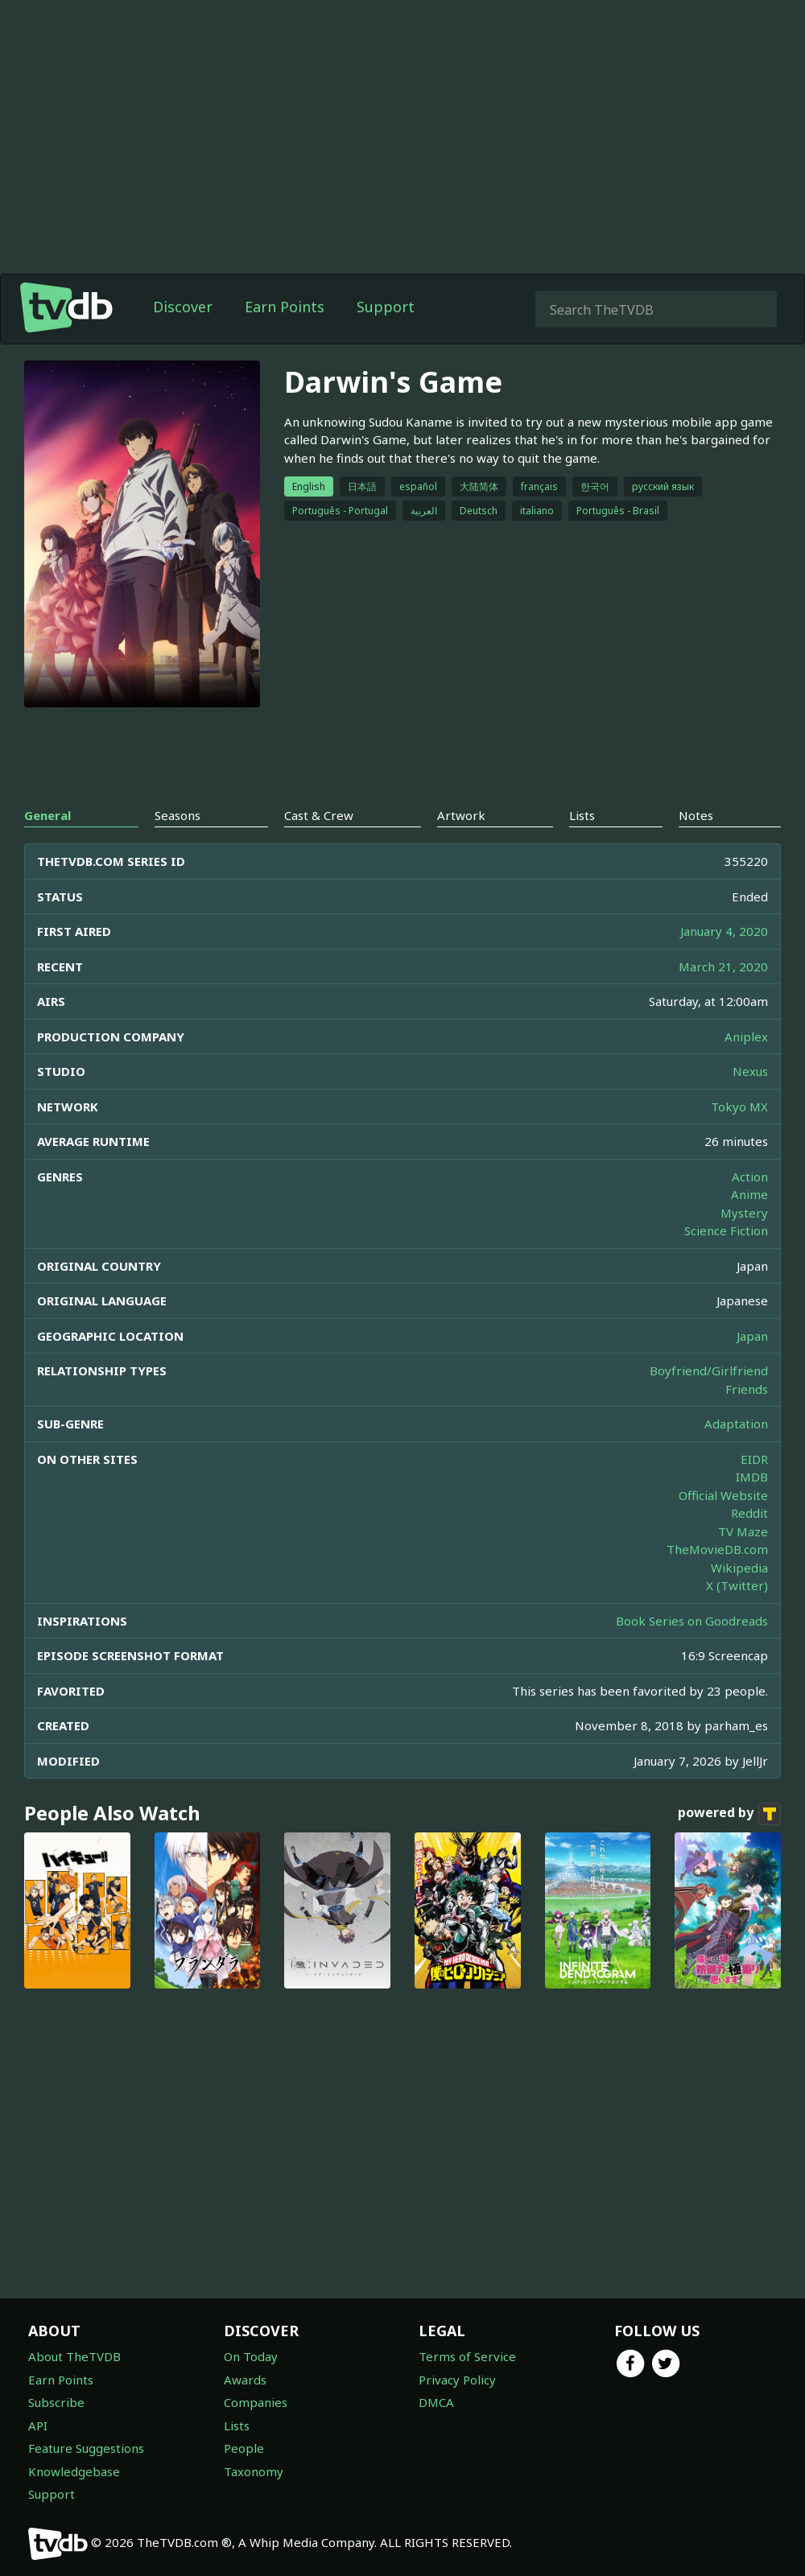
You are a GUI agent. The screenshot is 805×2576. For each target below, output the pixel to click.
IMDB (752, 1477)
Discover (183, 306)
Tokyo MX (739, 1106)
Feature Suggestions (86, 2448)
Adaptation (736, 1424)
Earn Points (284, 306)
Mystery (744, 1213)
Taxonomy (253, 2471)
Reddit (749, 1513)
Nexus (750, 1071)
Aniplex (746, 1036)
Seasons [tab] (177, 815)
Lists (237, 2425)
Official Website (723, 1495)
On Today (251, 2356)
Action (750, 1176)
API (37, 2425)
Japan (752, 1336)
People (244, 2448)
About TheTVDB (74, 2356)
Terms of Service (467, 2356)
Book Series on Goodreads (692, 1621)
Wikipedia (739, 1568)
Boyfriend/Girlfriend (709, 1370)
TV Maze (743, 1531)
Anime (749, 1194)
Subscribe (56, 2402)
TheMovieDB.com (717, 1549)
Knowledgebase (74, 2471)
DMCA (436, 2402)
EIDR (754, 1459)
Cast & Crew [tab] (318, 815)
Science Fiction (726, 1230)
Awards (245, 2380)
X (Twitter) (737, 1585)
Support (386, 306)
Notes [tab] (696, 815)
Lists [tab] (582, 815)
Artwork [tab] (461, 815)
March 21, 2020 (723, 966)
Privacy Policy (457, 2380)
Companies (255, 2402)
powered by (729, 1814)
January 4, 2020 (724, 931)
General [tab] (47, 815)
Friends (746, 1389)
